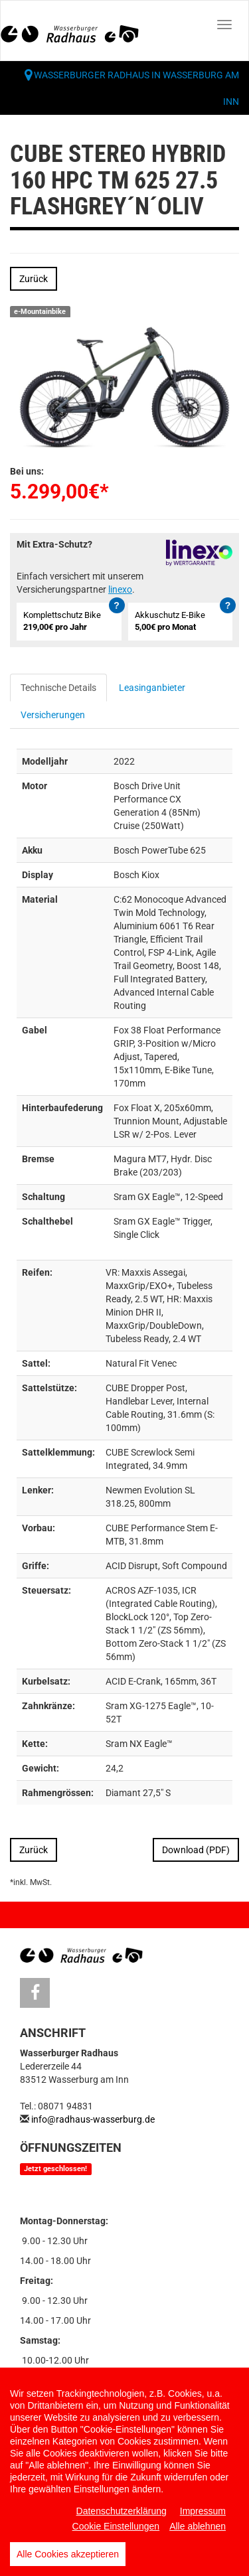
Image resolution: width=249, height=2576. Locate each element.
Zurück (33, 278)
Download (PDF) (196, 1850)
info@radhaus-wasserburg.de (93, 2119)
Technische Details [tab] (58, 687)
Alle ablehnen (197, 2526)
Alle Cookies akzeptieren (68, 2554)
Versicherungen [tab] (53, 715)
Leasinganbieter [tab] (152, 687)
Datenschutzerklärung (121, 2511)
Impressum (203, 2511)
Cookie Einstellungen (116, 2526)
